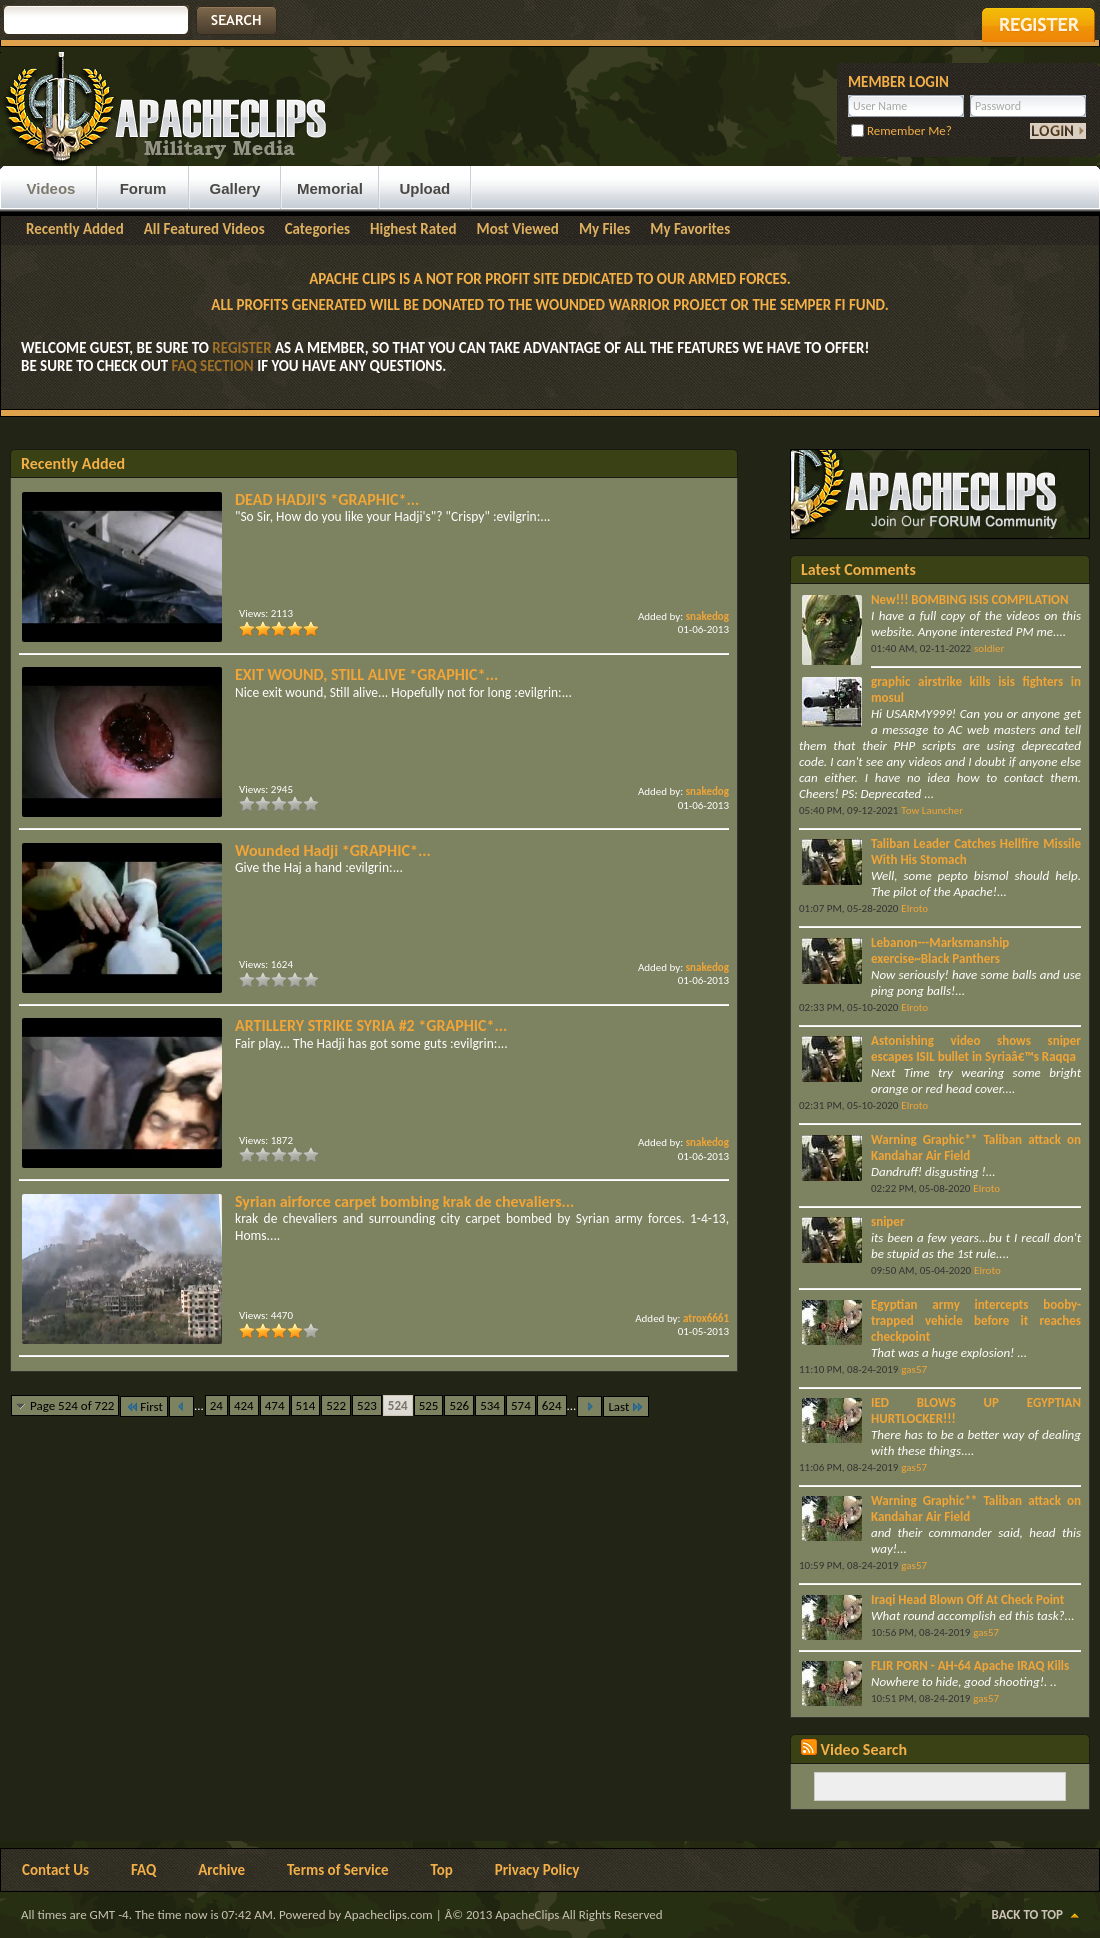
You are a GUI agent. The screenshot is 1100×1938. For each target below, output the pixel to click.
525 (429, 1405)
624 (552, 1405)
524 (398, 1405)
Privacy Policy (537, 1870)
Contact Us (55, 1870)
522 (336, 1405)
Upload (424, 188)
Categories (317, 229)
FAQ (143, 1870)
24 (216, 1405)
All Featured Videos (204, 229)
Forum (143, 188)
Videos (51, 188)
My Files (604, 229)
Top (442, 1870)
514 (306, 1405)
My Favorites (690, 229)
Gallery (235, 188)
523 (367, 1405)
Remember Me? (901, 130)
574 (521, 1405)
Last (626, 1406)
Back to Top (1027, 1914)
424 (244, 1405)
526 (459, 1405)
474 (275, 1405)
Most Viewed (518, 229)
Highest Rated (413, 229)
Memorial (330, 188)
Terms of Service (338, 1870)
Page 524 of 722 (72, 1405)
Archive (221, 1870)
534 (490, 1405)
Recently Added (75, 229)
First (144, 1406)
